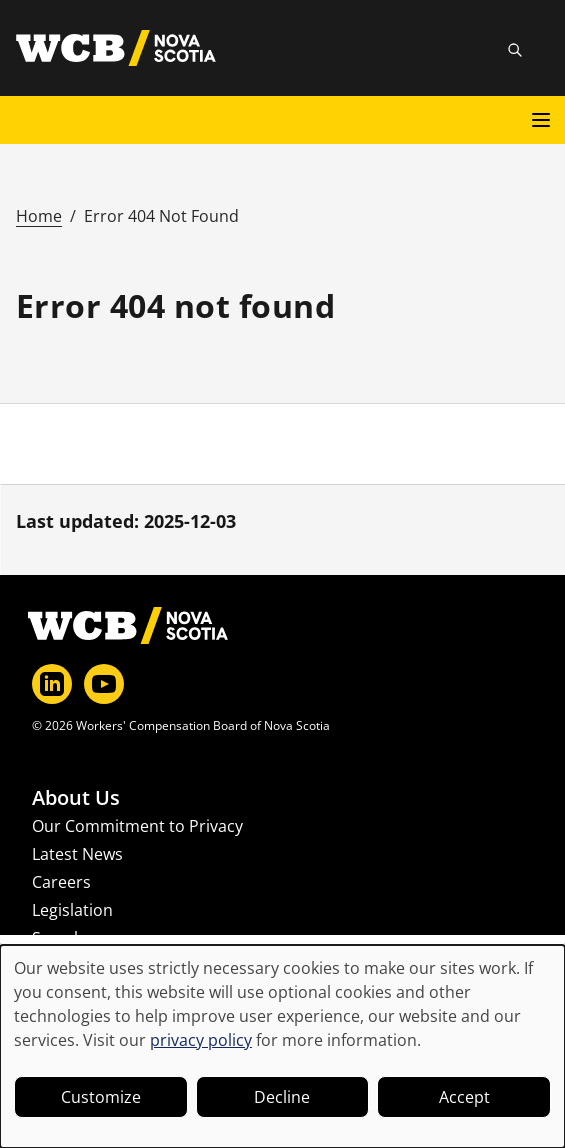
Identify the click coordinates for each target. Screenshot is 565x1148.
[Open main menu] (541, 120)
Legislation (72, 910)
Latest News (77, 854)
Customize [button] (101, 1097)
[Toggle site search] (515, 50)
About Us (76, 798)
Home (39, 216)
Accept (464, 1097)
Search (58, 938)
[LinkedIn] (52, 684)
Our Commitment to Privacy (137, 826)
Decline (282, 1097)
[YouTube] (104, 684)
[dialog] (282, 1046)
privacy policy (201, 1040)
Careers (61, 882)
